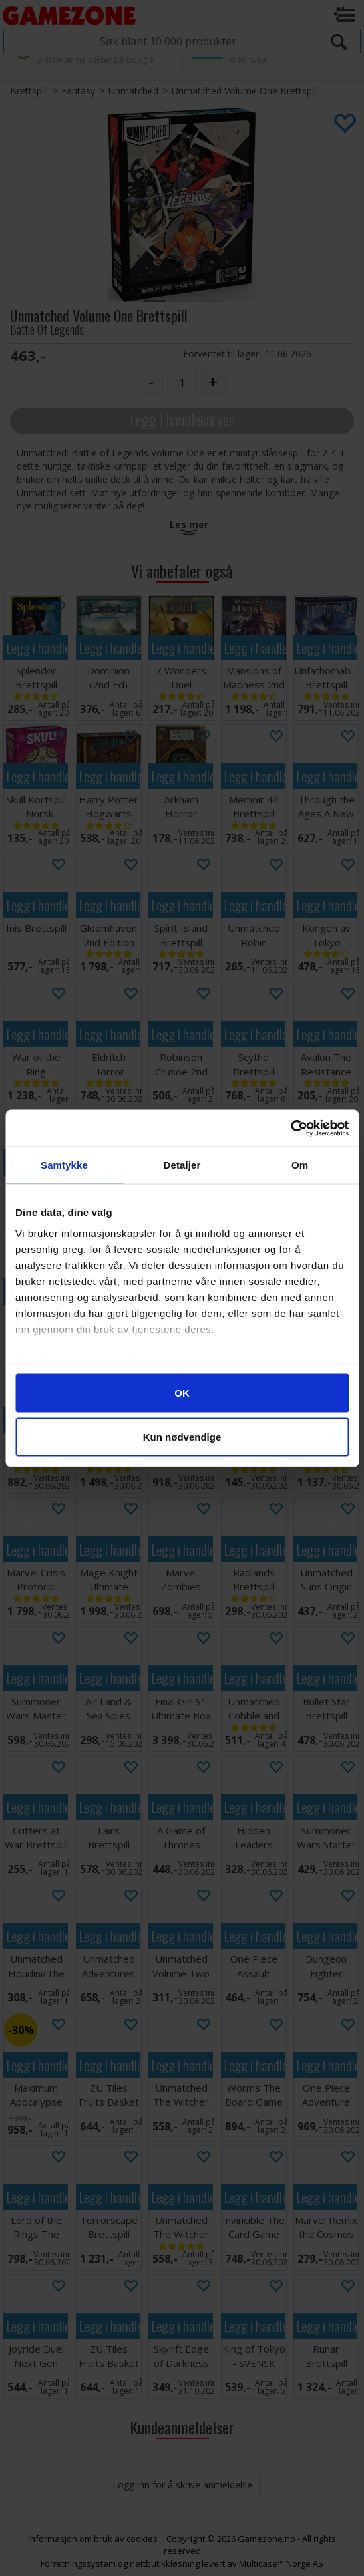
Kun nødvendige (182, 1436)
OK (182, 1393)
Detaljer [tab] (182, 1165)
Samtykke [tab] (64, 1165)
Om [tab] (299, 1165)
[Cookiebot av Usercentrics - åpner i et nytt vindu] (290, 1128)
